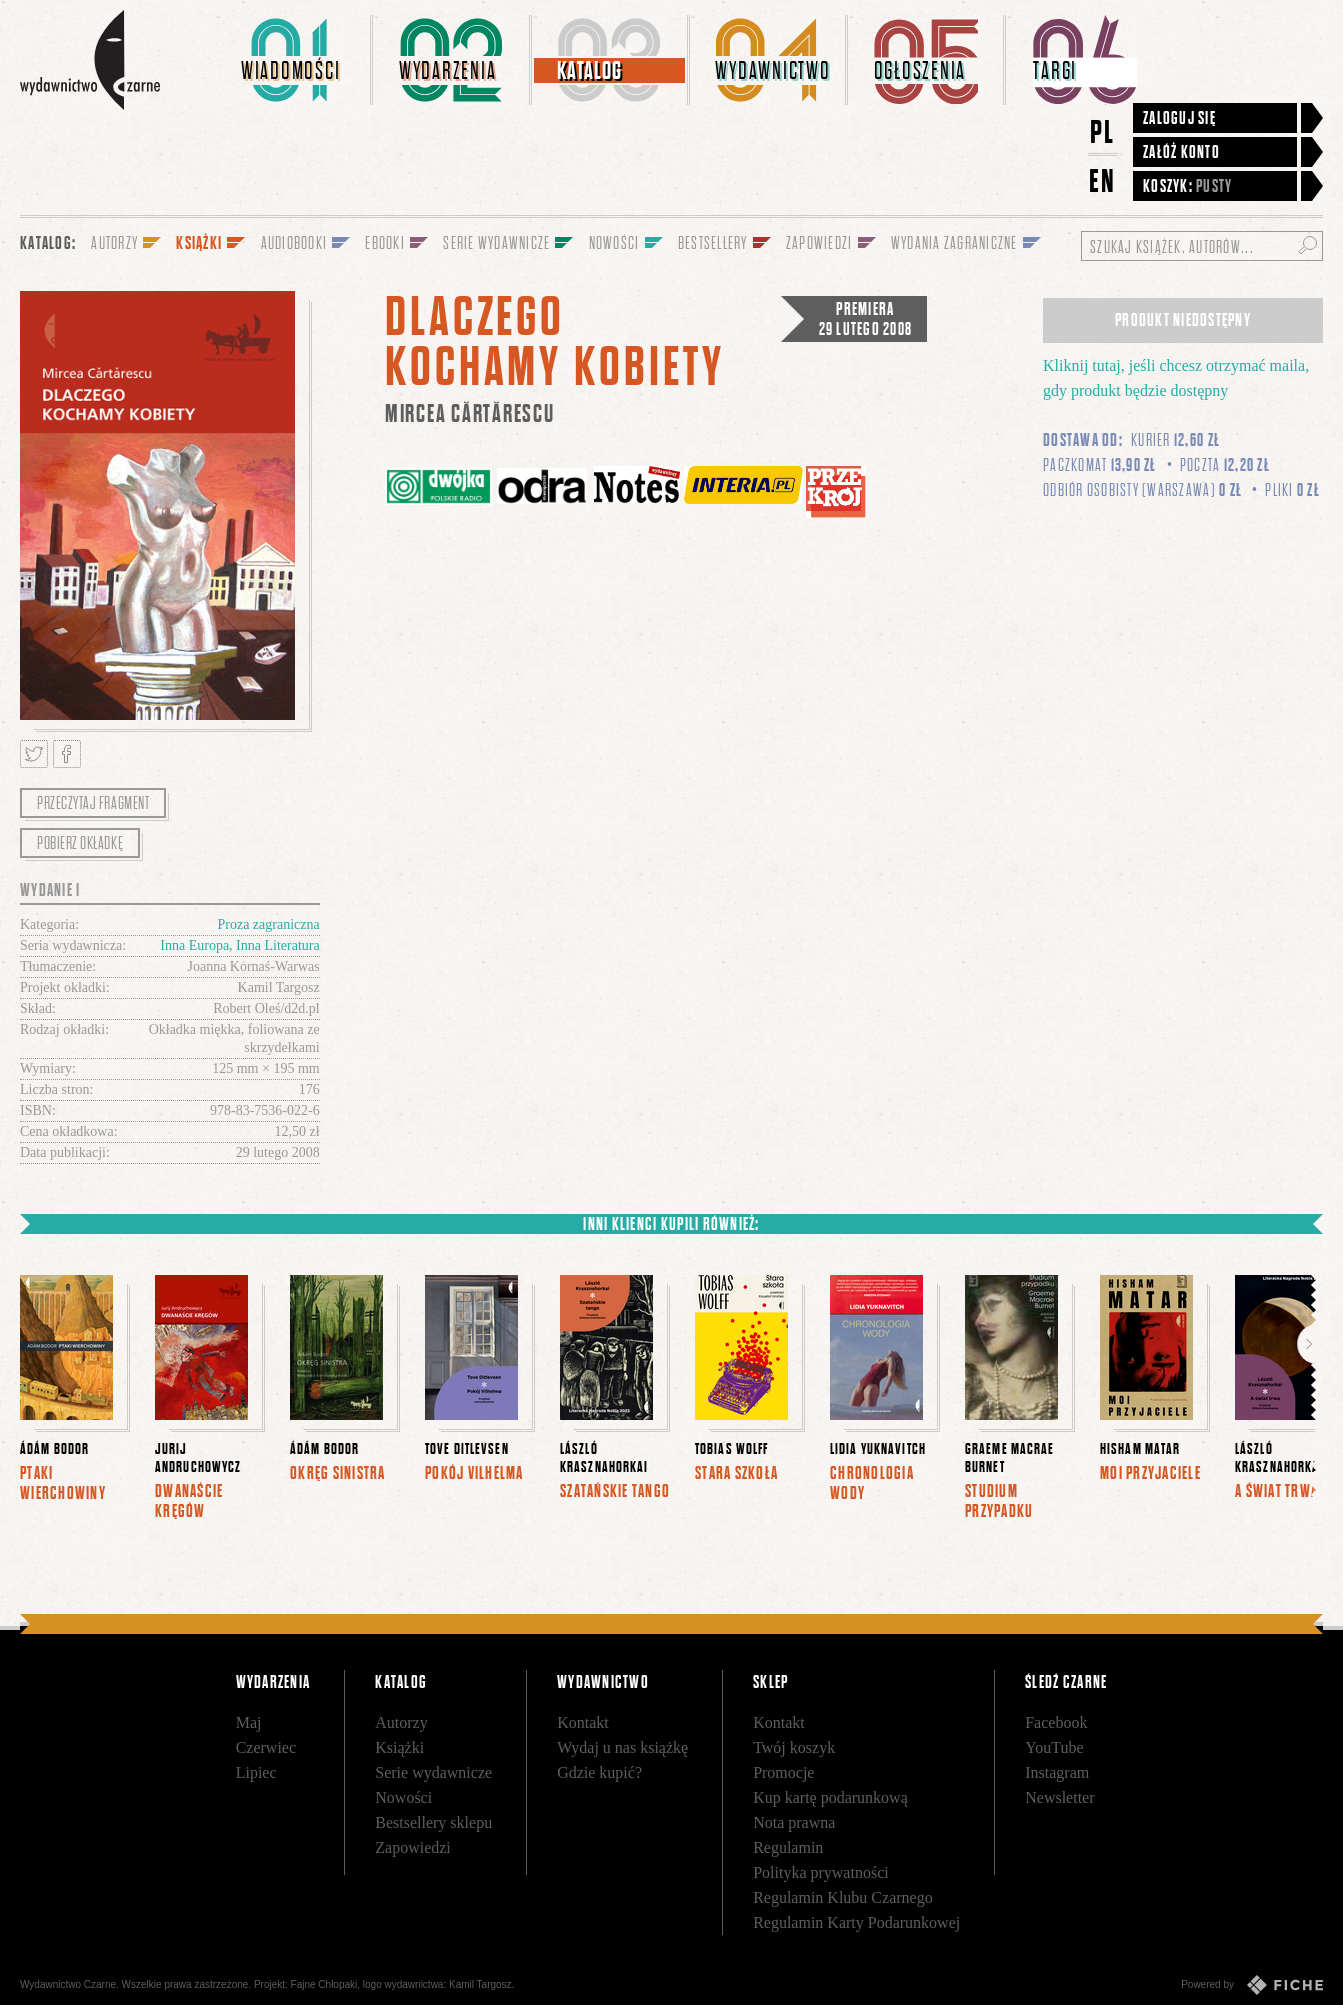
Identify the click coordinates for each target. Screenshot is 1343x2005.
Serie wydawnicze (433, 1772)
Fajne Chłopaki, (325, 1984)
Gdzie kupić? (599, 1772)
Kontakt (583, 1722)
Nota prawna (794, 1822)
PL (1103, 131)
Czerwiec (266, 1747)
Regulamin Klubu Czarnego (843, 1897)
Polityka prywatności (821, 1872)
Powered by (1252, 1985)
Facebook (1056, 1722)
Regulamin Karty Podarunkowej (856, 1922)
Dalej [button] (1307, 1344)
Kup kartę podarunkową (830, 1797)
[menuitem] (294, 60)
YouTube (1054, 1747)
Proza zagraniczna (268, 924)
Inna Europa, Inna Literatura (239, 945)
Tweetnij (34, 754)
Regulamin (788, 1847)
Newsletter (1059, 1797)
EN (1103, 180)
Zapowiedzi (413, 1847)
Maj (249, 1722)
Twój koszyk (794, 1747)
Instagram (1057, 1772)
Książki (399, 1747)
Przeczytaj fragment (93, 803)
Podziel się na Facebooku (67, 754)
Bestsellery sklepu (433, 1822)
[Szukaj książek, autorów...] (1202, 246)
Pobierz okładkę (80, 843)
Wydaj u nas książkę (622, 1747)
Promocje (783, 1772)
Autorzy (401, 1722)
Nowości (403, 1797)
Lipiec (256, 1772)
